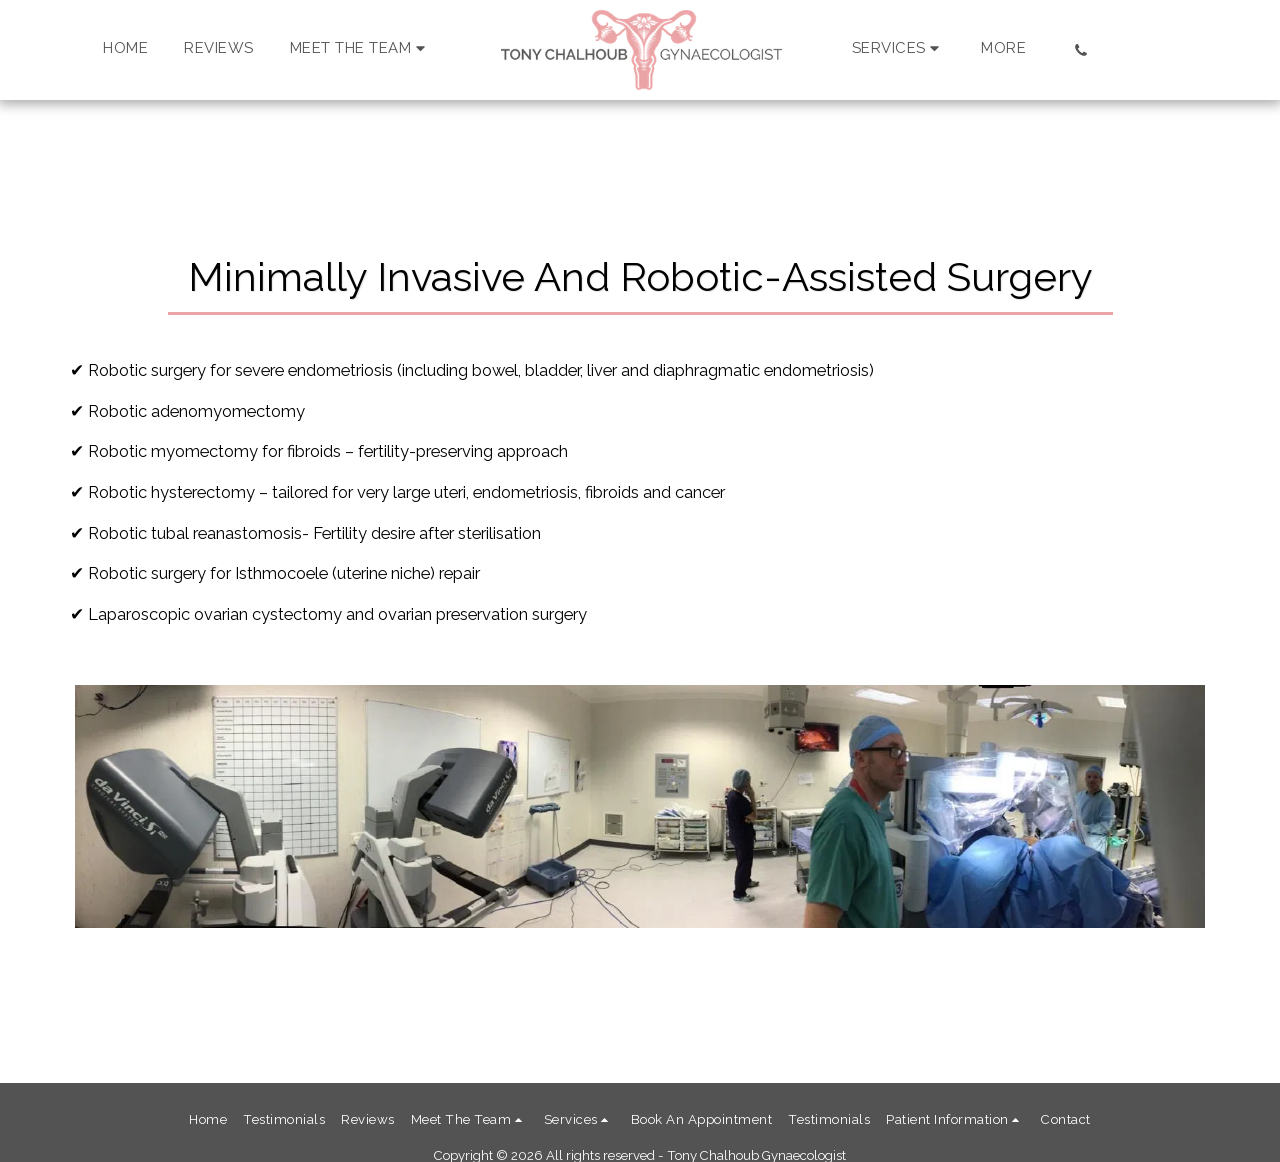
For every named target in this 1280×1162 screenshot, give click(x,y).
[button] (360, 50)
